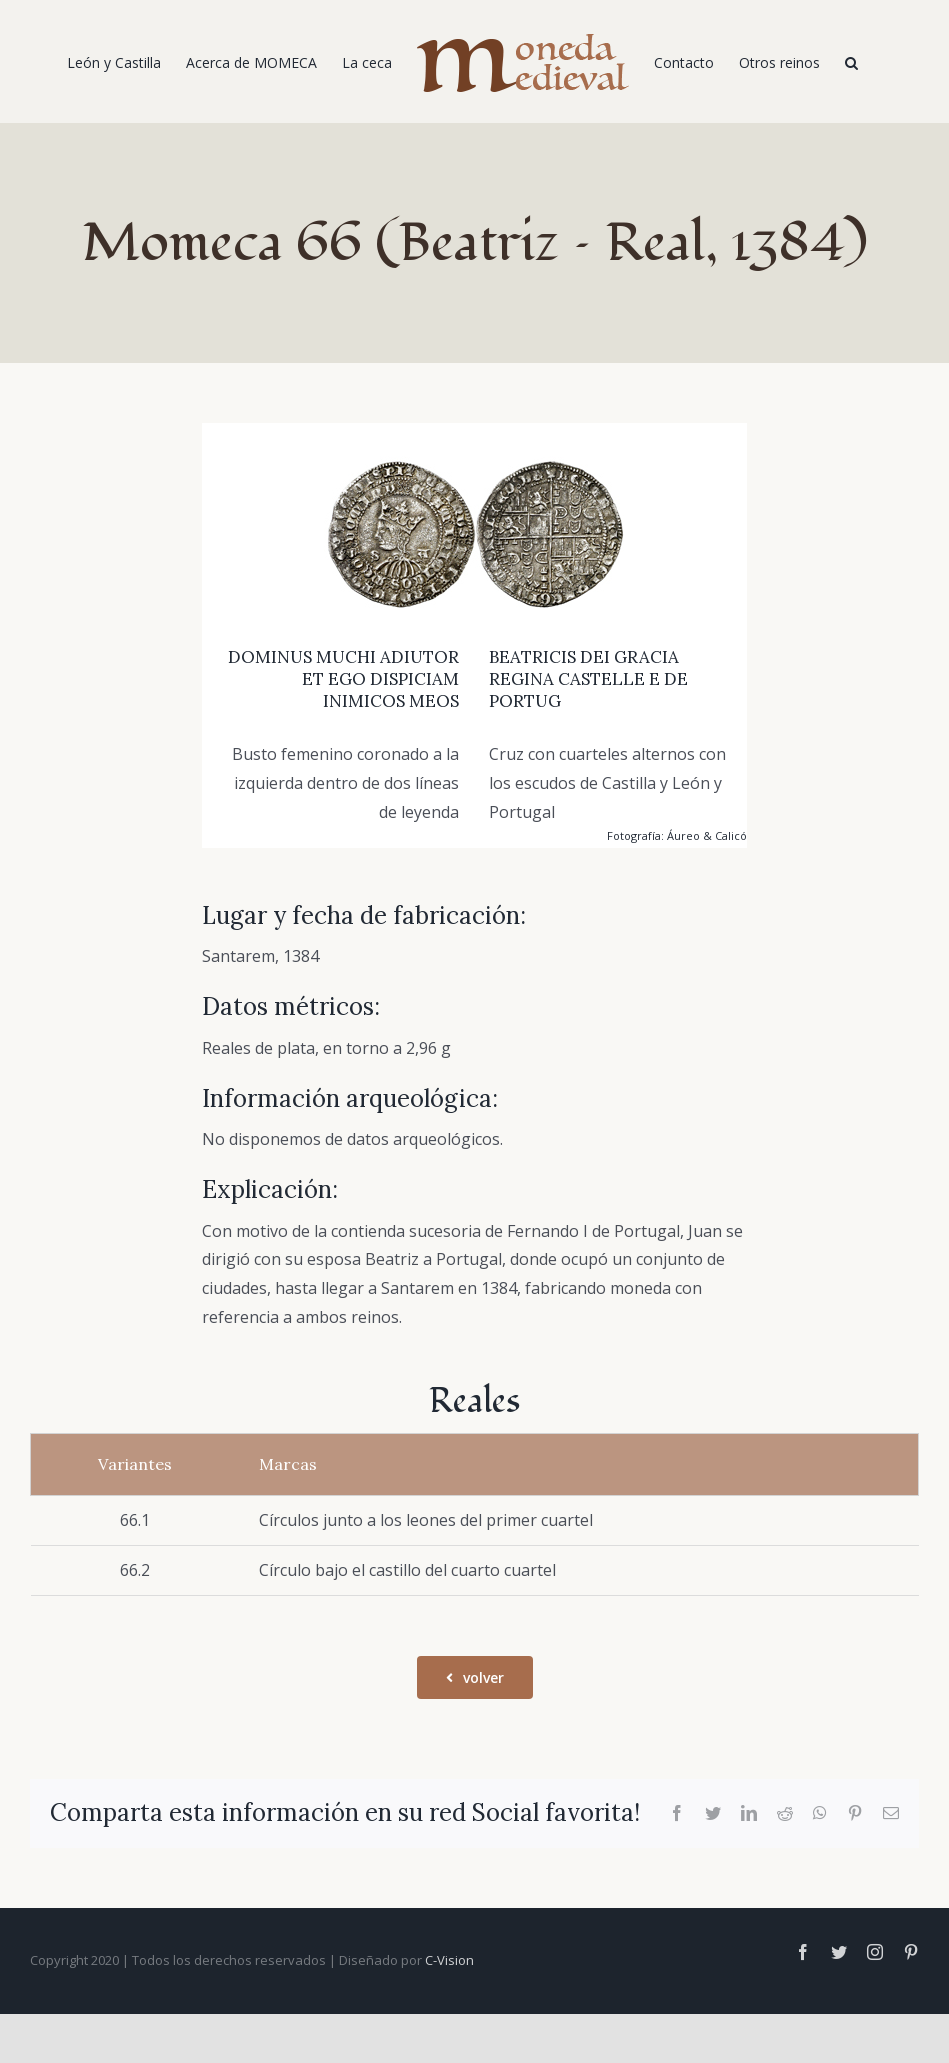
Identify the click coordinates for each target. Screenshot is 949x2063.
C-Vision (449, 1960)
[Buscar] (851, 62)
